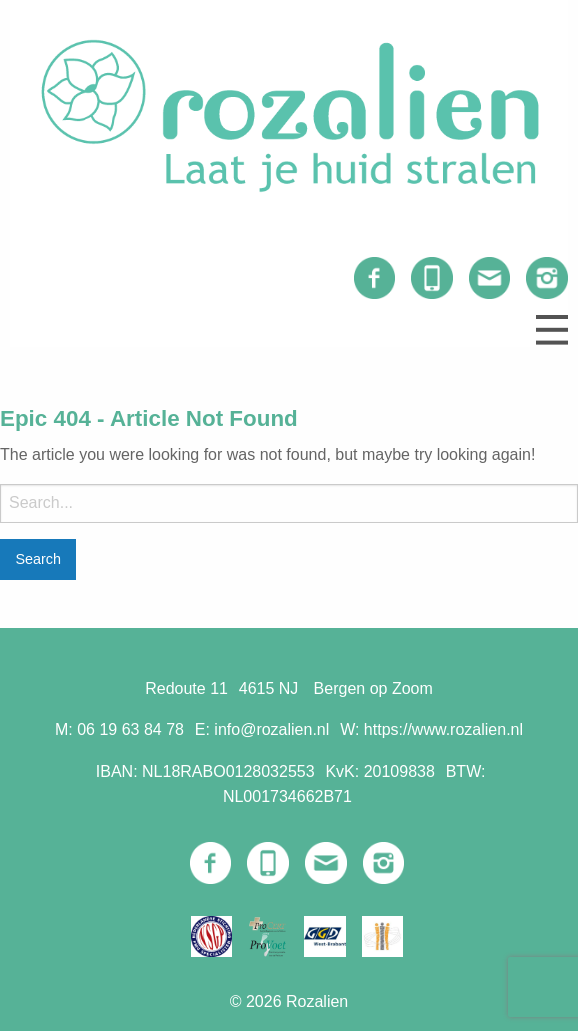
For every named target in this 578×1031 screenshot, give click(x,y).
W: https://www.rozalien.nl (431, 729)
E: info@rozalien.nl (262, 729)
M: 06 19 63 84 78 (119, 729)
